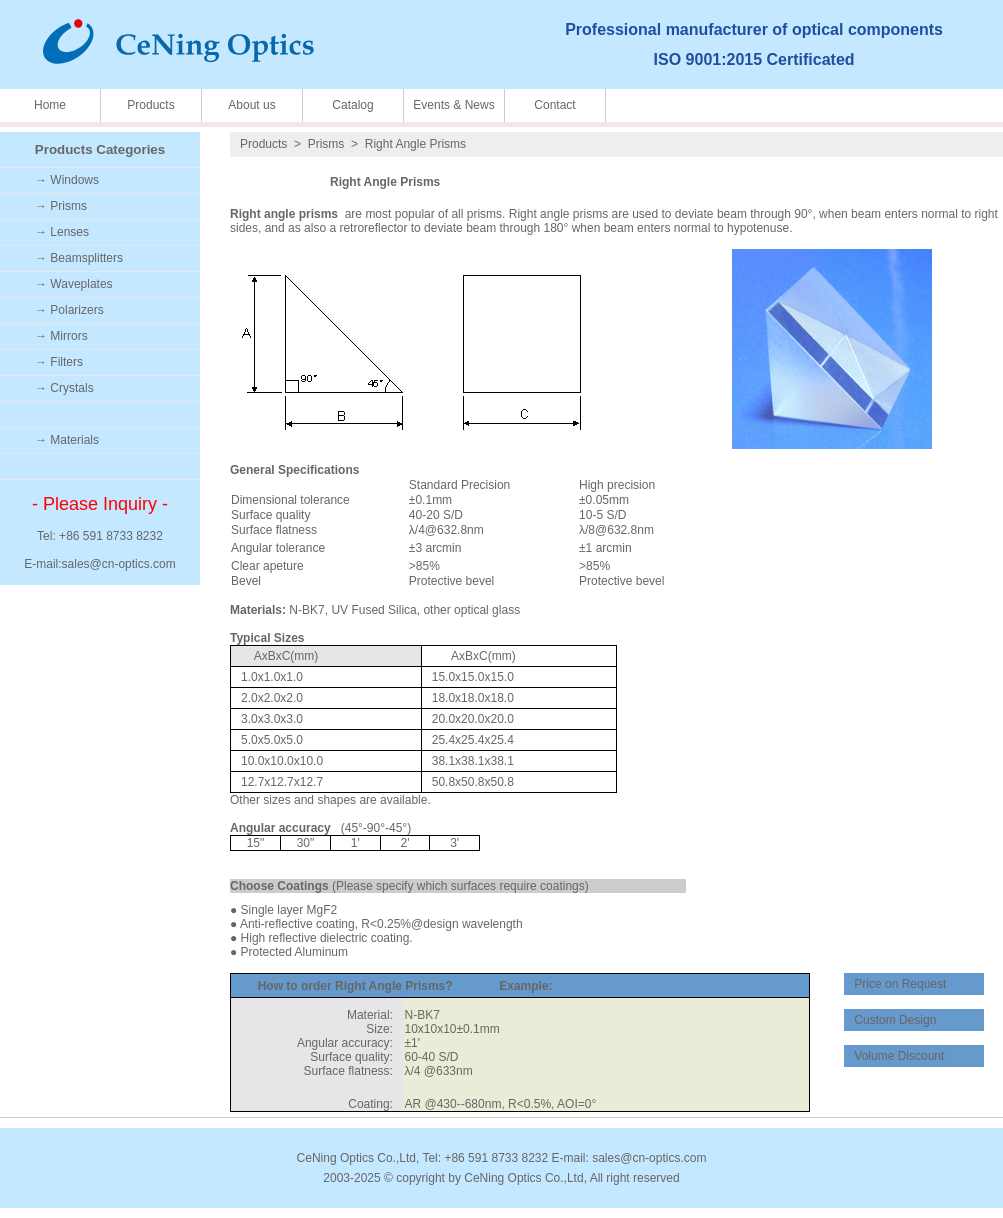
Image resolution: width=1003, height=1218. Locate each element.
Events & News (453, 105)
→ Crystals (64, 388)
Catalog (352, 105)
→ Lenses (62, 232)
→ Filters (59, 362)
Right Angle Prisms (415, 144)
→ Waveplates (74, 284)
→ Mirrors (61, 336)
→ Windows (67, 180)
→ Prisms (61, 206)
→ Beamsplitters (79, 258)
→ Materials (67, 440)
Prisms (326, 144)
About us (251, 105)
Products (150, 105)
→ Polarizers (69, 310)
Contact (554, 105)
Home (50, 105)
